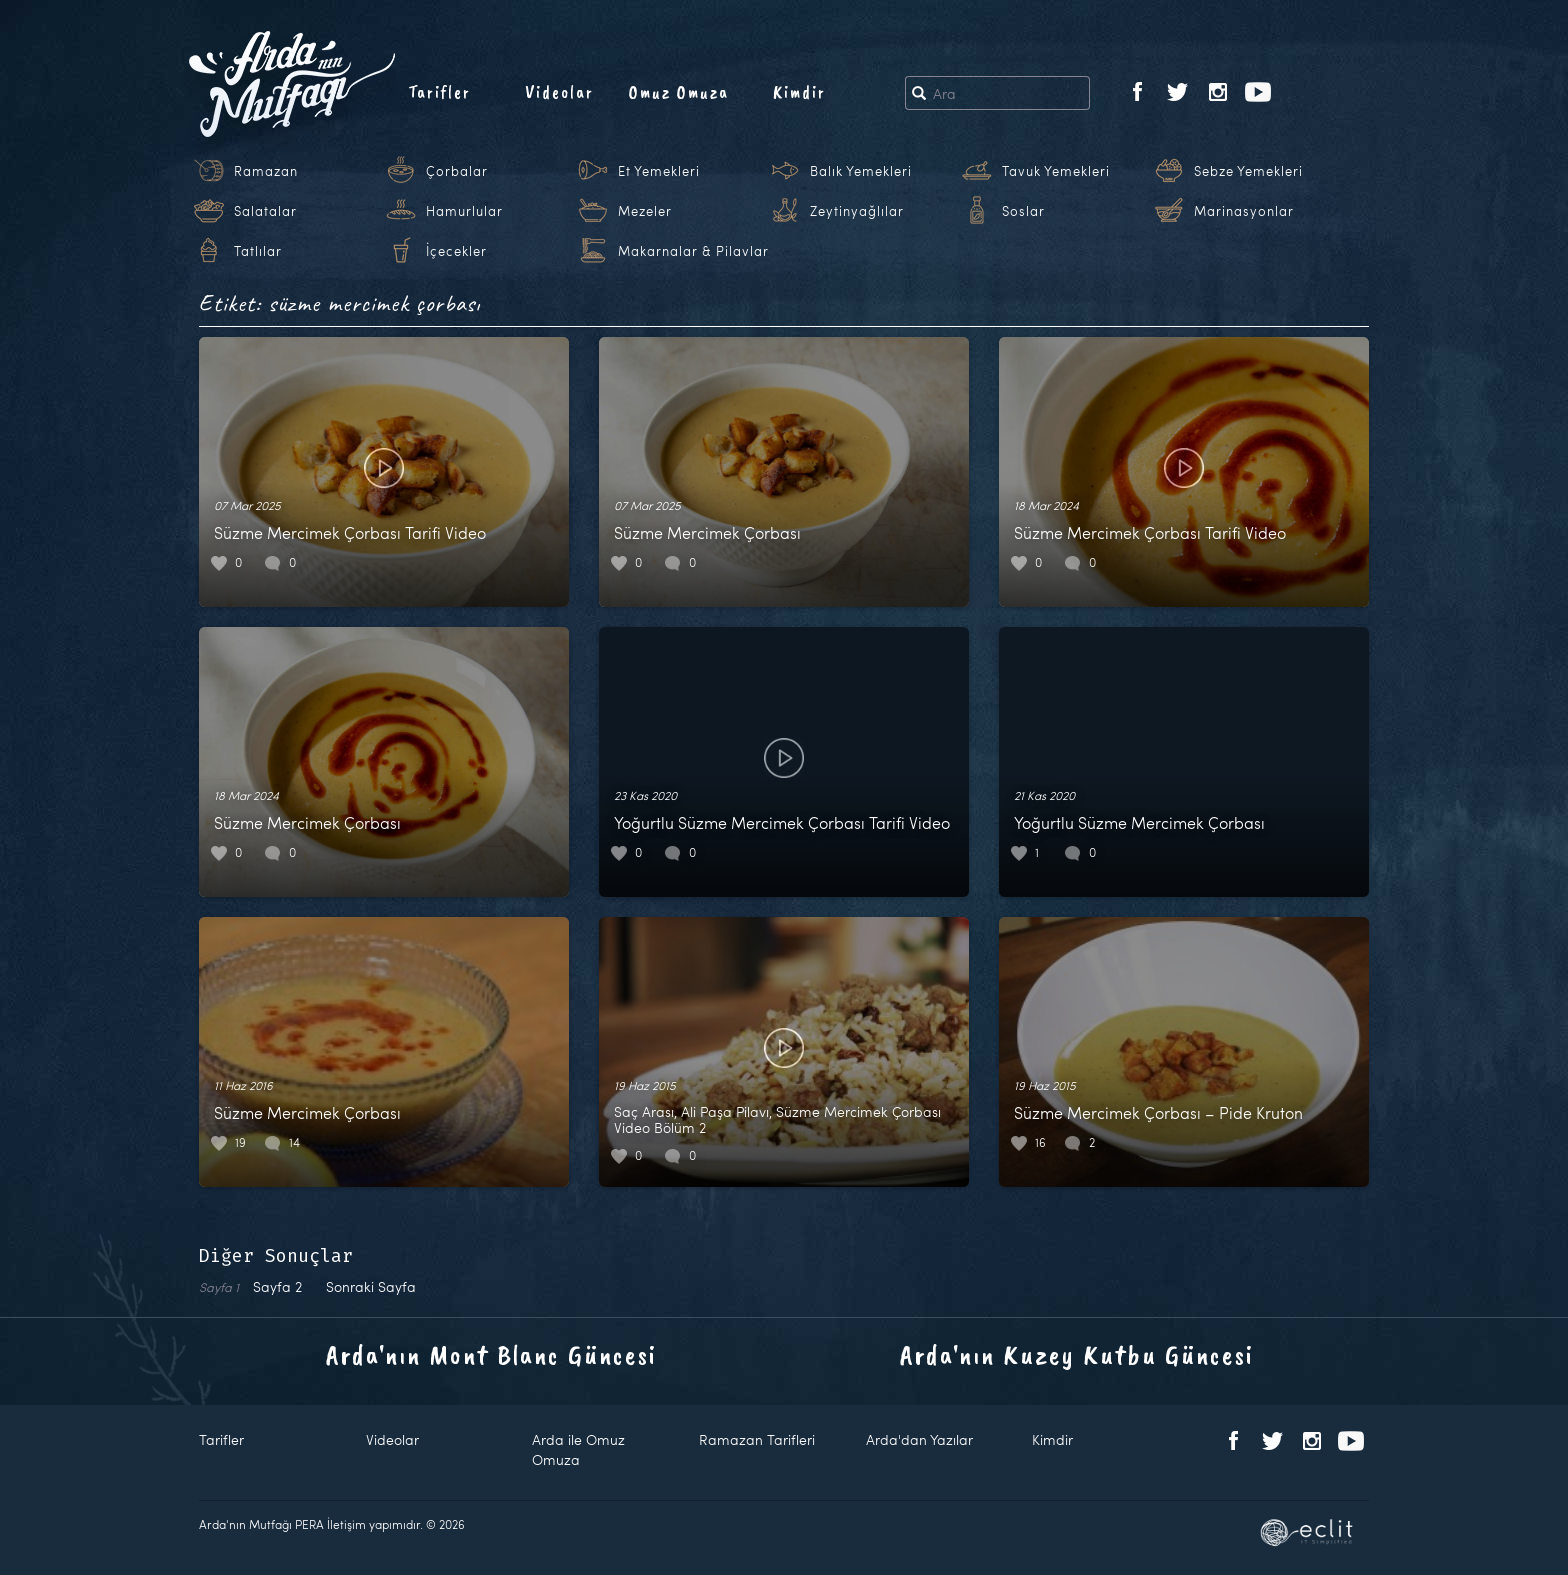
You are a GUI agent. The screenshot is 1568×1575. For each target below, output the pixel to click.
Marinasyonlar (1244, 211)
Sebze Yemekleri (1248, 171)
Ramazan (266, 171)
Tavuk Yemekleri (1056, 171)
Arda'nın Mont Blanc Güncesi (491, 1354)
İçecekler (456, 251)
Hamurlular (464, 211)
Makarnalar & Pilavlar (693, 251)
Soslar (1023, 211)
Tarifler (439, 92)
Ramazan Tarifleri (757, 1439)
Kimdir (799, 92)
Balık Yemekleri (861, 171)
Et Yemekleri (659, 171)
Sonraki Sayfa (371, 1286)
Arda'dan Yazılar (919, 1439)
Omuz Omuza (679, 92)
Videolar (559, 92)
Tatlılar (258, 251)
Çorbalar (457, 171)
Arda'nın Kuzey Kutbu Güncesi (1077, 1354)
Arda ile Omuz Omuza (578, 1449)
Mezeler (645, 211)
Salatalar (265, 211)
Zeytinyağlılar (857, 211)
